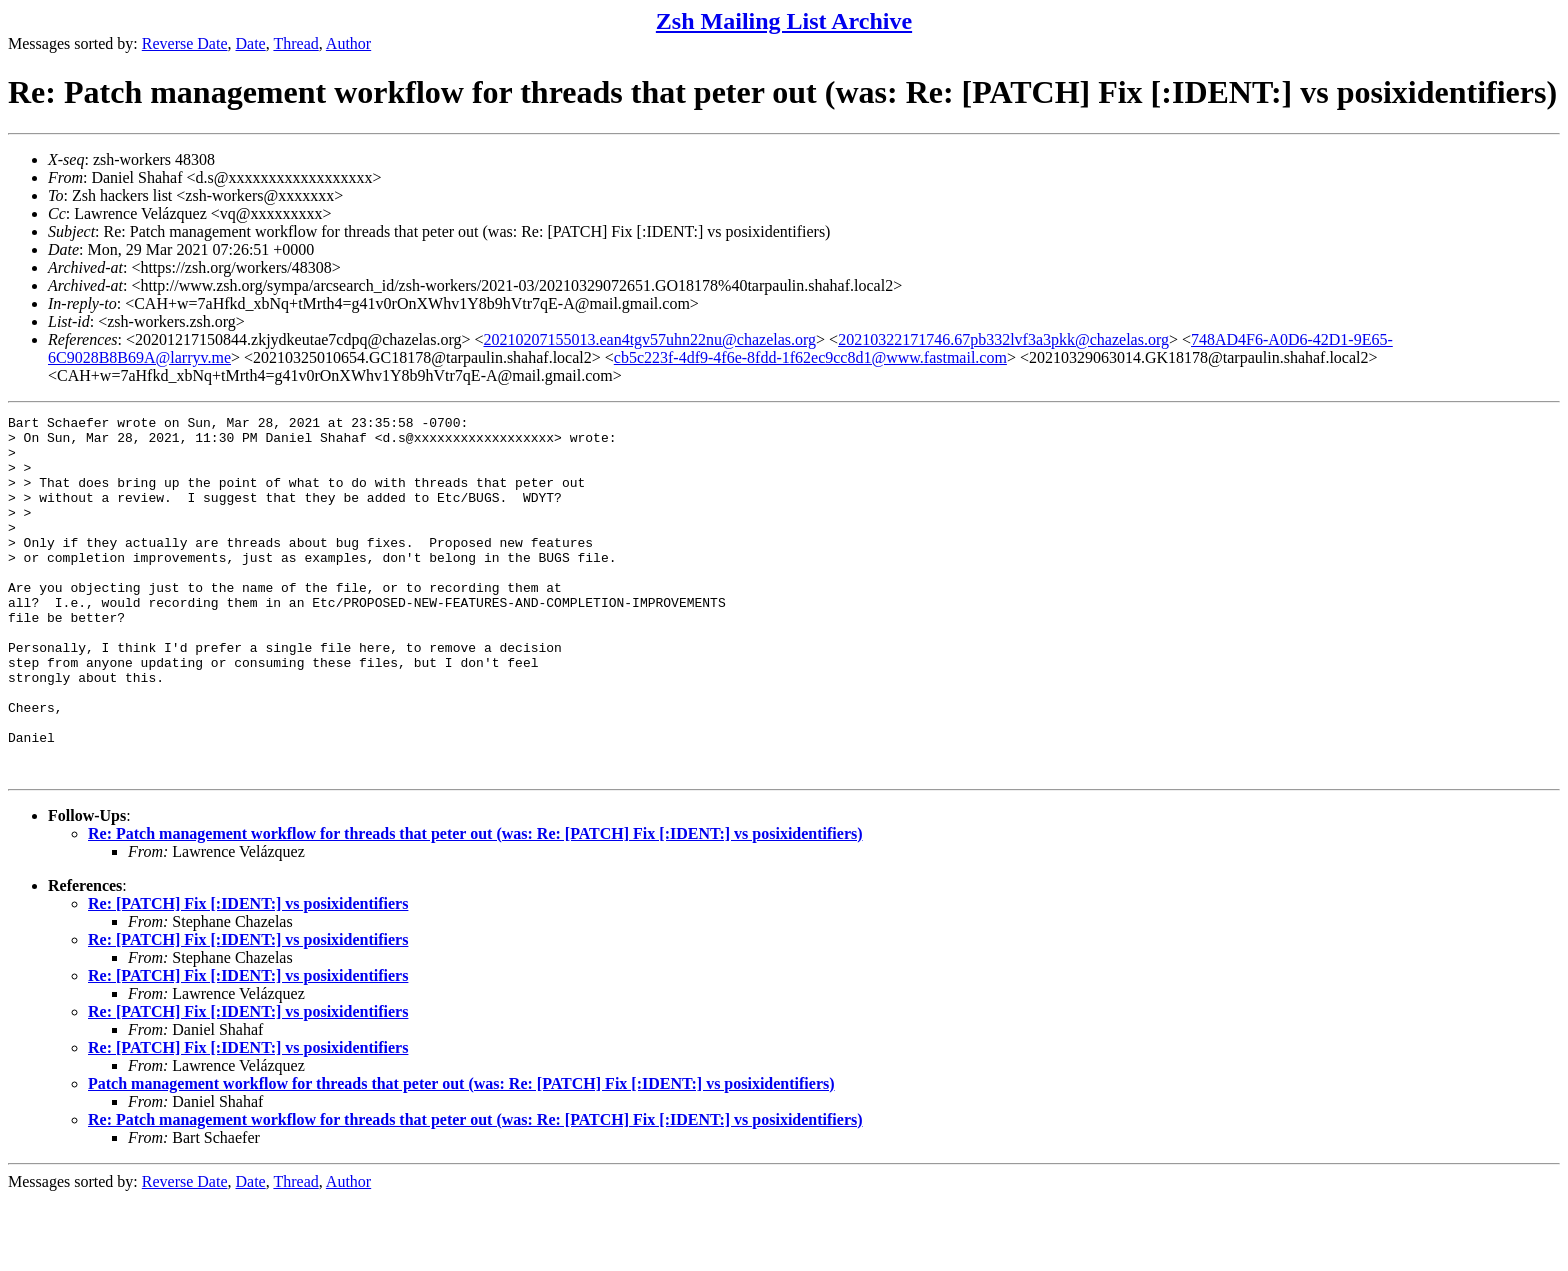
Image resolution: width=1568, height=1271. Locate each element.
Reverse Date (185, 43)
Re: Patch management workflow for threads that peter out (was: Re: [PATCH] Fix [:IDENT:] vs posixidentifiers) (475, 905)
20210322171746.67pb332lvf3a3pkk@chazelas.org (1003, 339)
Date (251, 43)
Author (348, 43)
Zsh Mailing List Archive (784, 21)
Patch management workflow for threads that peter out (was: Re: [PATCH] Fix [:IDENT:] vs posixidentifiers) (461, 1155)
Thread (295, 43)
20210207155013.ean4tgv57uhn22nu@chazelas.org (649, 339)
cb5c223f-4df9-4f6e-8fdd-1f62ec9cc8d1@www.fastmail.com (810, 357)
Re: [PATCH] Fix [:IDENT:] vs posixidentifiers (248, 975)
